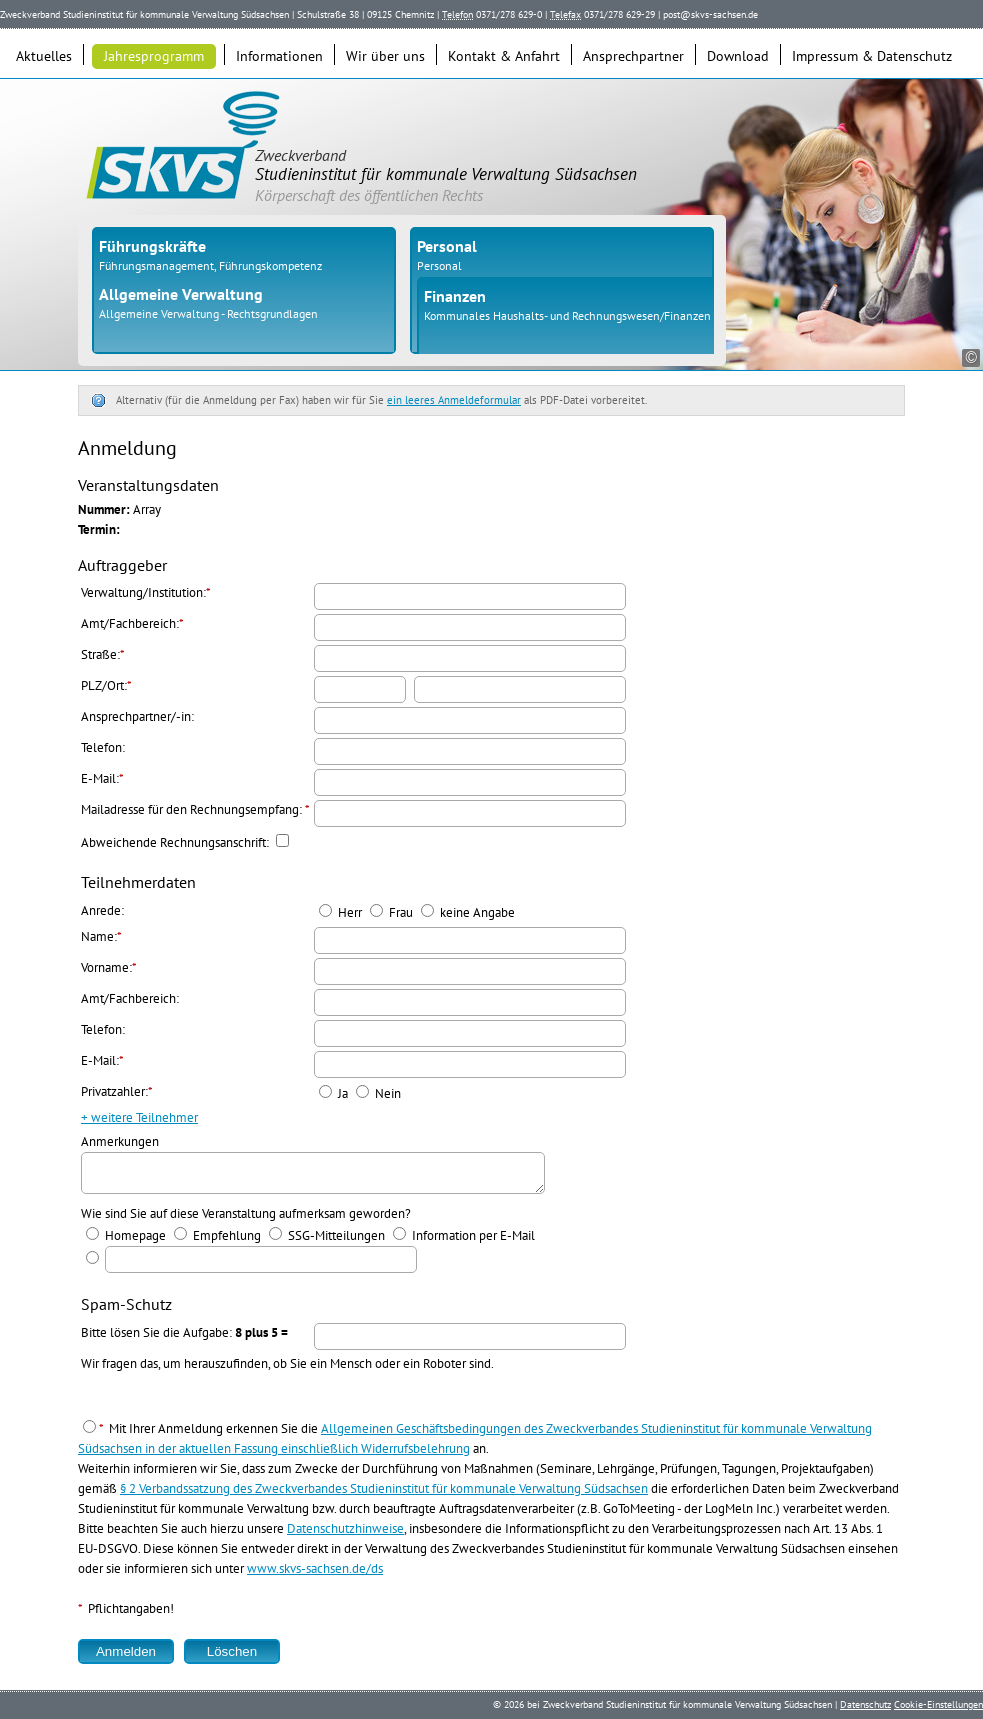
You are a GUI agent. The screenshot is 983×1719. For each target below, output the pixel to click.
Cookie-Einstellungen (938, 1704)
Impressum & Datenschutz (872, 56)
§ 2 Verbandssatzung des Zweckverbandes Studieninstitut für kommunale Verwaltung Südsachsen (384, 1494)
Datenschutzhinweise (345, 1534)
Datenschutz (865, 1704)
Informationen (279, 56)
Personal (439, 265)
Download (738, 56)
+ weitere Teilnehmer (139, 1117)
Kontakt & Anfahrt (504, 56)
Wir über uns (385, 56)
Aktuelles (44, 56)
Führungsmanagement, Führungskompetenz (210, 265)
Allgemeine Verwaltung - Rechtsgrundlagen (208, 313)
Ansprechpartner (633, 56)
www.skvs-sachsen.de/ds (315, 1574)
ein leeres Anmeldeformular (454, 400)
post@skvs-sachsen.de (710, 14)
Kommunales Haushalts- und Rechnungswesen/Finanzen (567, 315)
